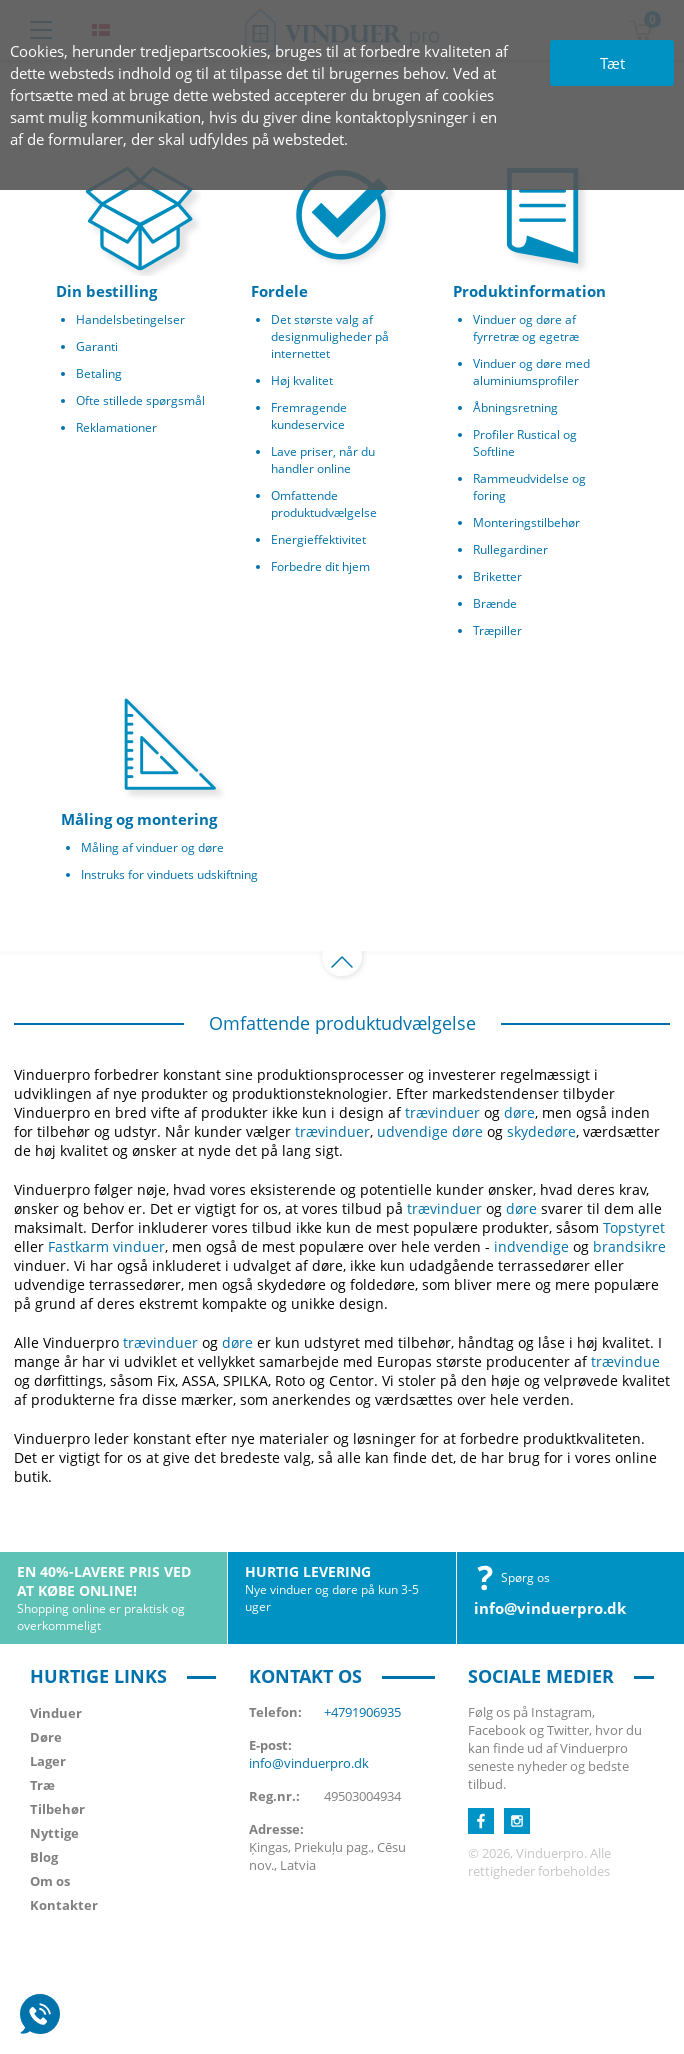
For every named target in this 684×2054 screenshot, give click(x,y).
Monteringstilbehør (526, 522)
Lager (48, 1761)
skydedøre (541, 1131)
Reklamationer (116, 427)
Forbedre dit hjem (320, 566)
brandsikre (629, 1246)
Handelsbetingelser (130, 319)
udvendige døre (430, 1131)
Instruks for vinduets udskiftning (169, 874)
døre (519, 1112)
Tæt (612, 63)
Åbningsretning (515, 407)
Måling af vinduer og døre (152, 847)
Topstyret (634, 1227)
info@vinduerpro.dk (550, 1608)
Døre (46, 1737)
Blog (44, 1857)
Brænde (495, 603)
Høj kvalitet (302, 380)
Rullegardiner (510, 549)
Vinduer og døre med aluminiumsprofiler (531, 372)
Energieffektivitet (318, 539)
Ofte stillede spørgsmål (140, 400)
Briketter (497, 576)
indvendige (531, 1246)
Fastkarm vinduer (106, 1246)
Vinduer (56, 1713)
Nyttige (54, 1833)
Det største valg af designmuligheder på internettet (330, 336)
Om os (50, 1881)
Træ (42, 1785)
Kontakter (64, 1905)
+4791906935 (362, 1712)
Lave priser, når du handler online (323, 460)
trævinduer (442, 1112)
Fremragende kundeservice (309, 416)
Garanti (97, 346)
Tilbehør (57, 1809)
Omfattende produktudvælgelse (324, 504)
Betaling (99, 373)
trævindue (625, 1361)
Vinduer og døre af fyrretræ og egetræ (526, 328)
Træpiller (497, 630)
